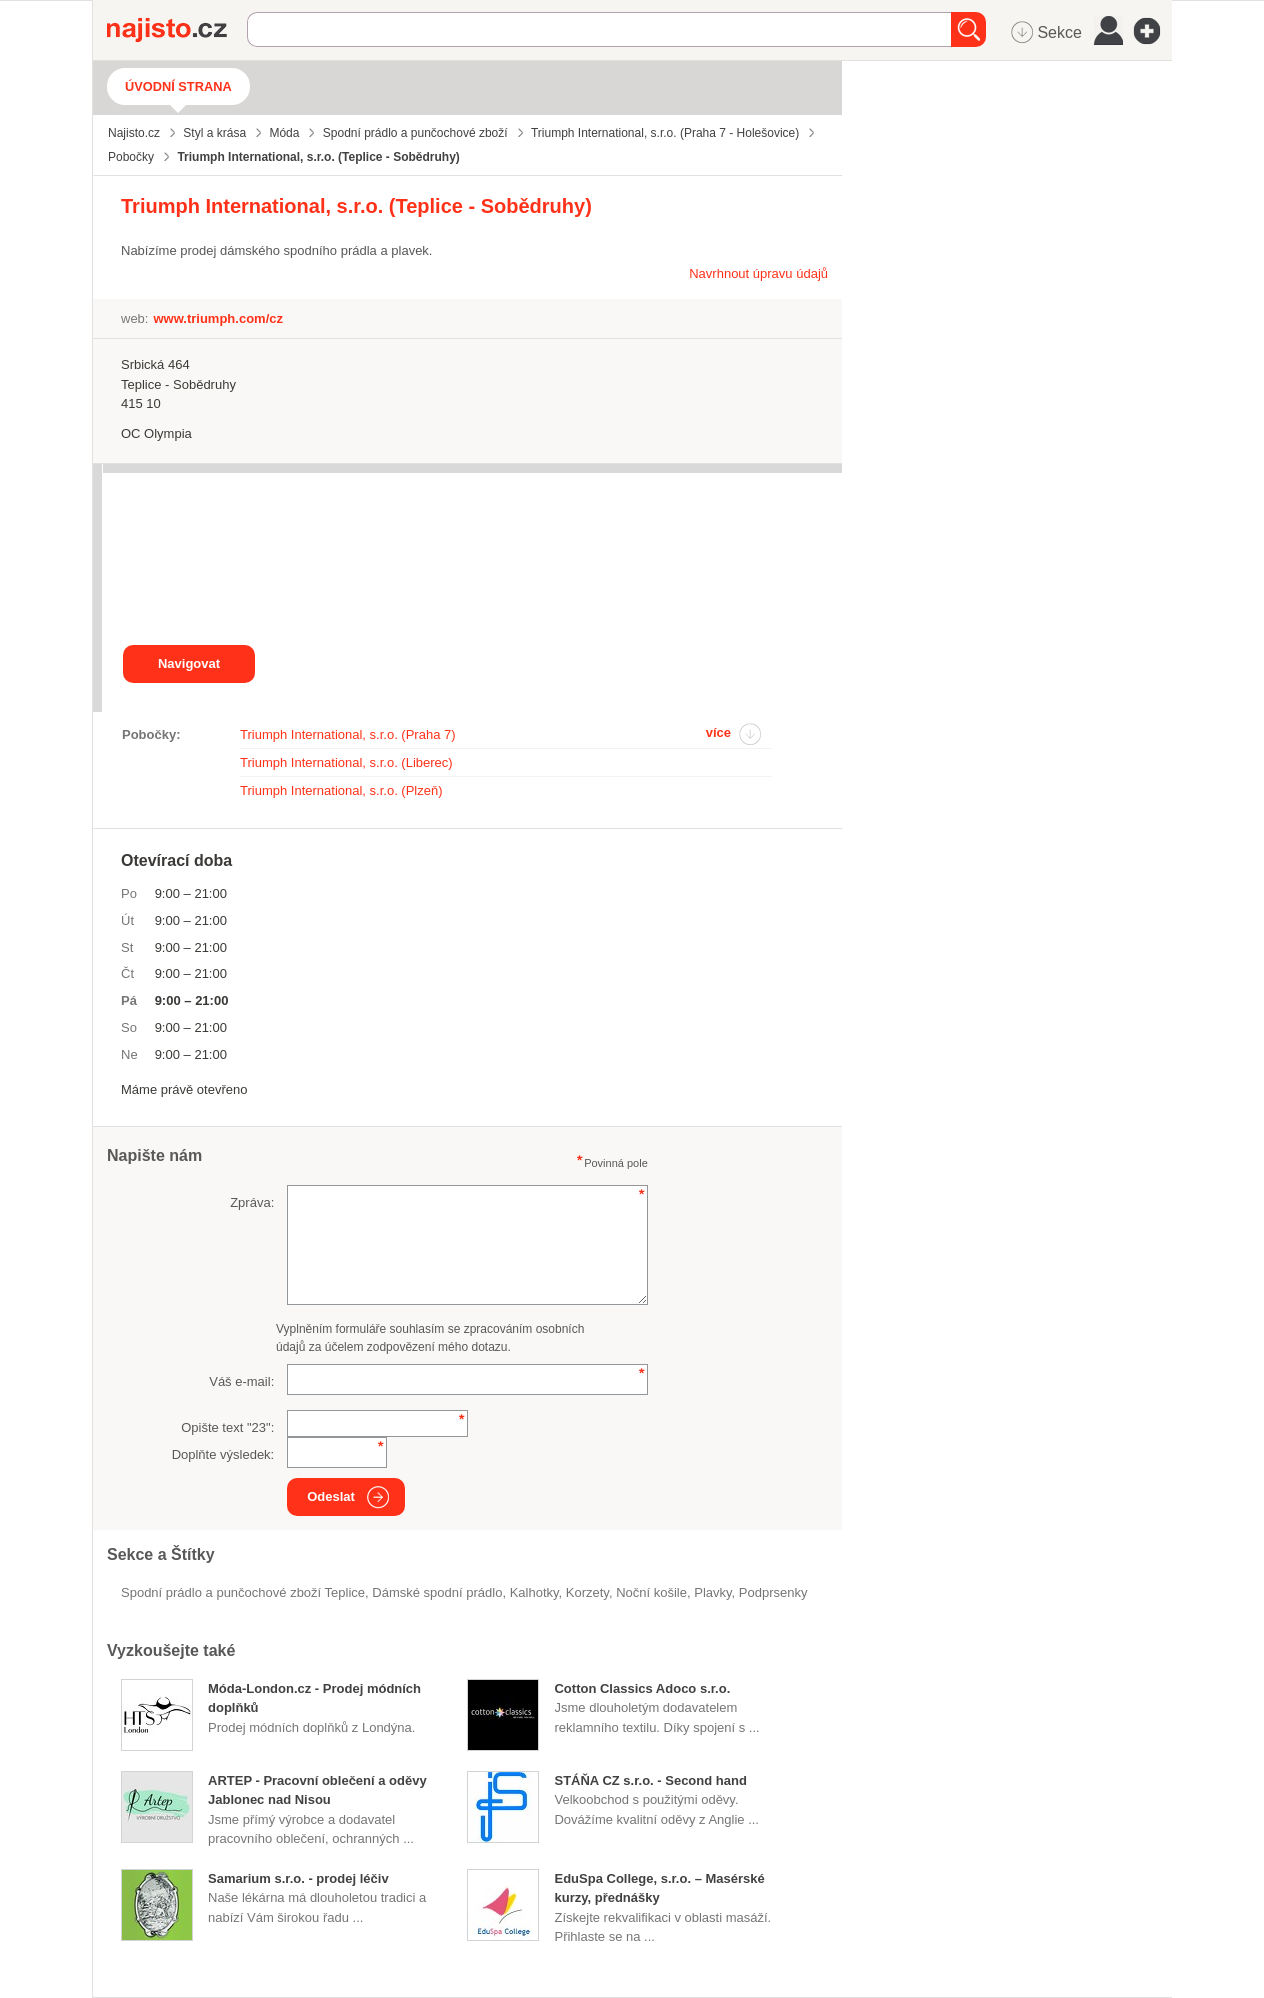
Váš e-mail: (241, 1381)
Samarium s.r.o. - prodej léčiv (298, 1878)
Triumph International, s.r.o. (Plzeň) (341, 790)
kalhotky (534, 1592)
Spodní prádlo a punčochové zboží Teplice (243, 1592)
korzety (587, 1592)
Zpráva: (252, 1202)
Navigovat (189, 663)
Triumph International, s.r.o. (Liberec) (346, 762)
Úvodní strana (178, 86)
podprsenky (773, 1592)
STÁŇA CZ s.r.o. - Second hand (650, 1780)
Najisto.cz (177, 30)
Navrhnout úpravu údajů (758, 273)
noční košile (651, 1592)
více (718, 732)
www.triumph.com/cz (218, 318)
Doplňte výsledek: (223, 1454)
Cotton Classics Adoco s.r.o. (642, 1688)
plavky (712, 1592)
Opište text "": (227, 1427)
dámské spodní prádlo (437, 1592)
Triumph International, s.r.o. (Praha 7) (348, 734)
